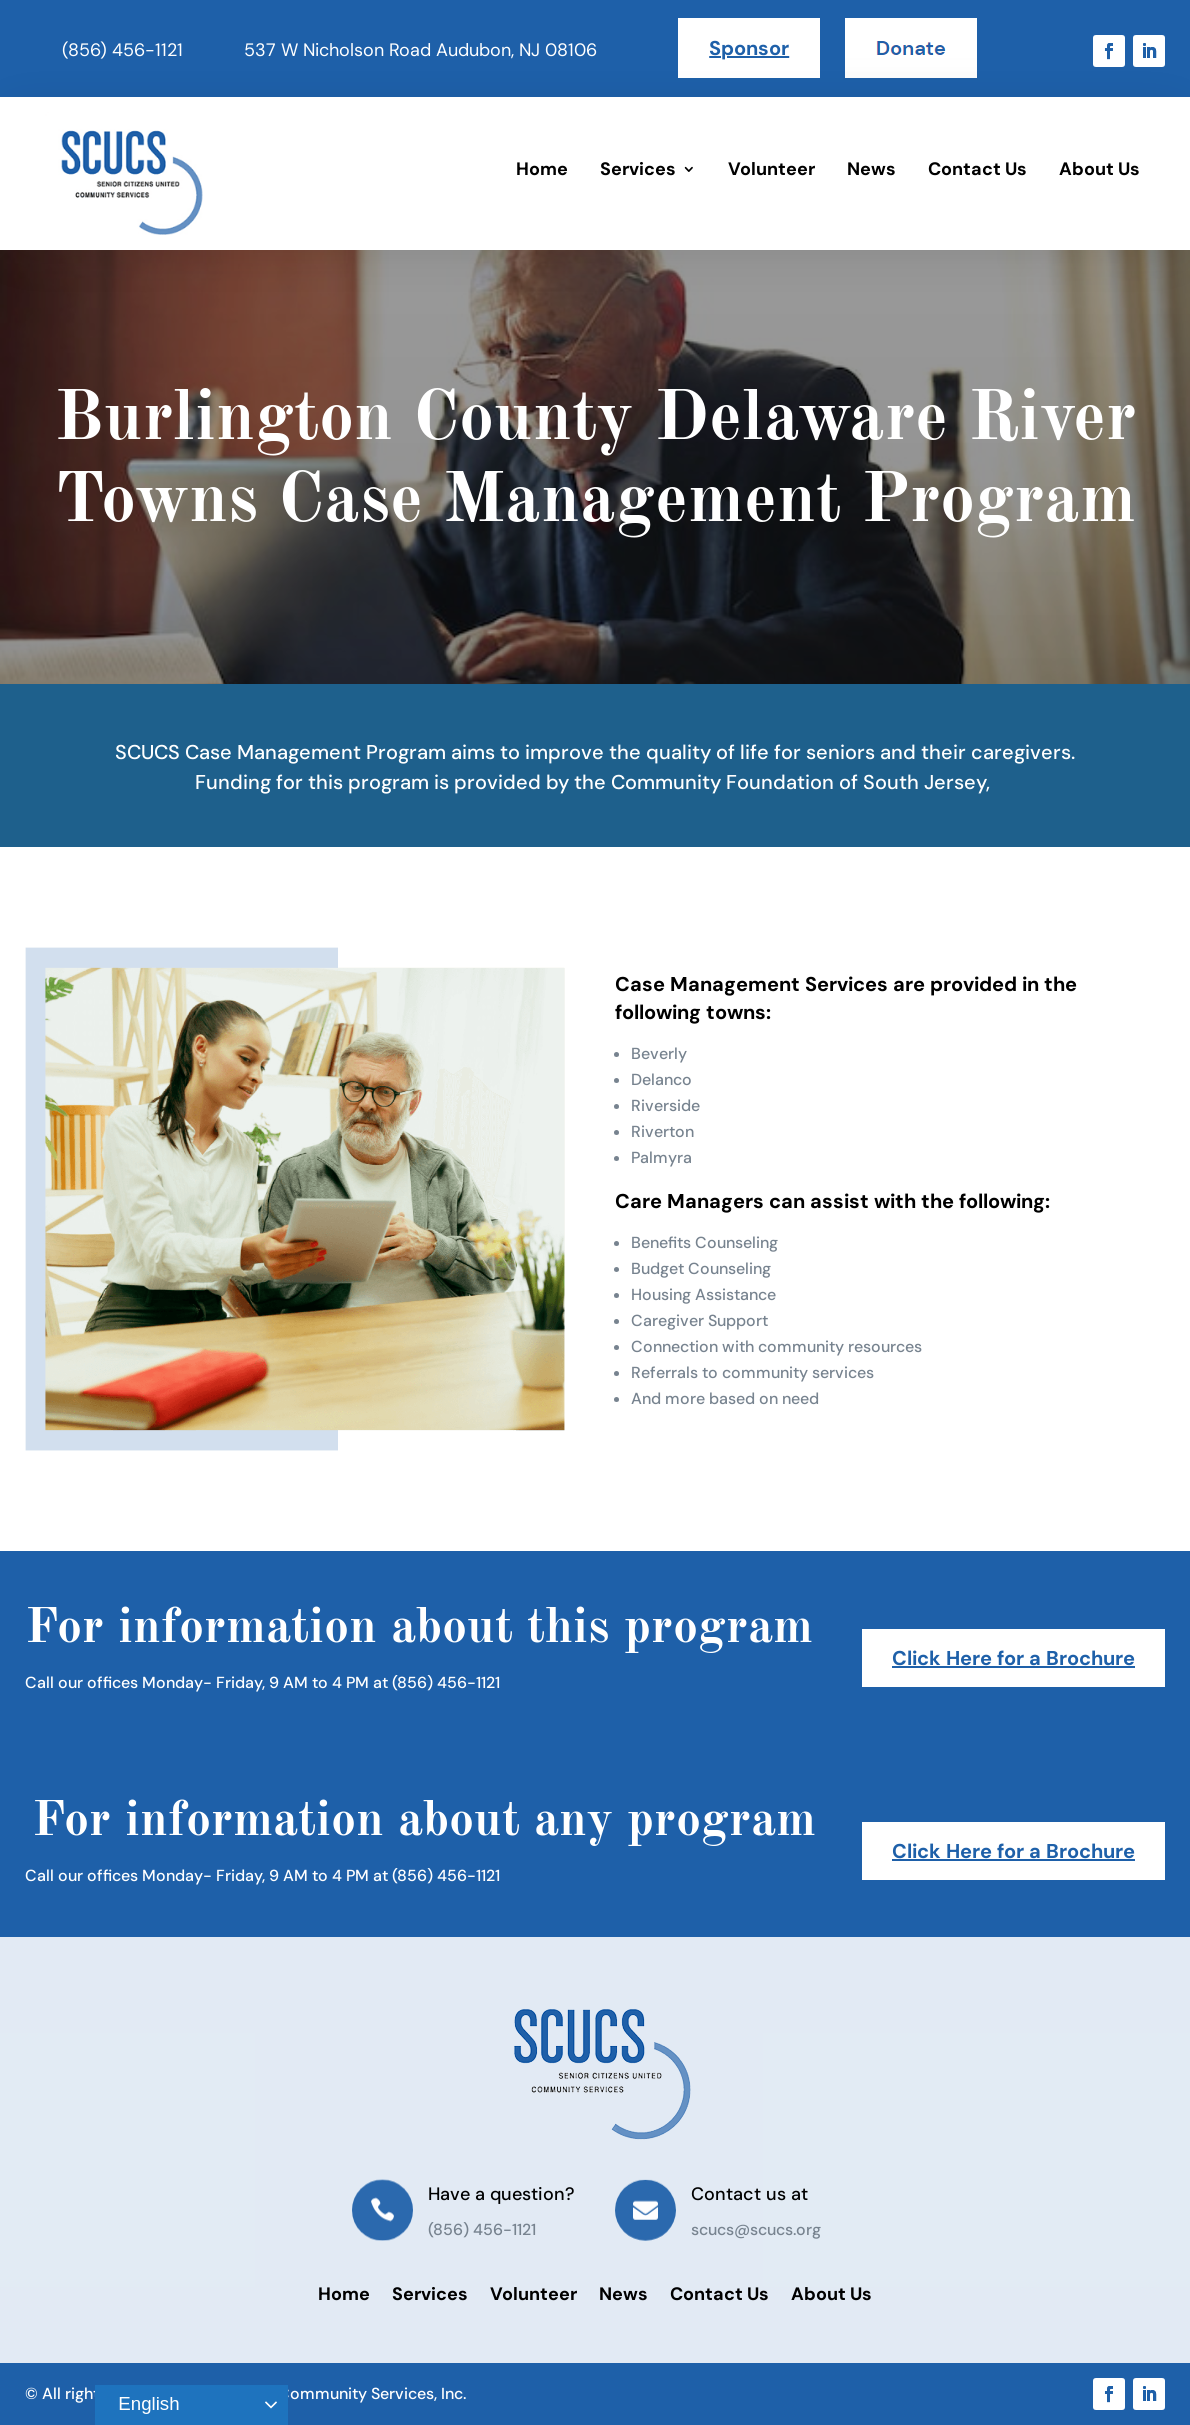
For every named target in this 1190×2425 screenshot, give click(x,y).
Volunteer (771, 169)
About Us (1099, 169)
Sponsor (749, 48)
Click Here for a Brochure (1013, 1658)
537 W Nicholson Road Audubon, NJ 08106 (420, 50)
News (871, 169)
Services (638, 169)
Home (542, 169)
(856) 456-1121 (122, 50)
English (140, 2405)
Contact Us (977, 169)
